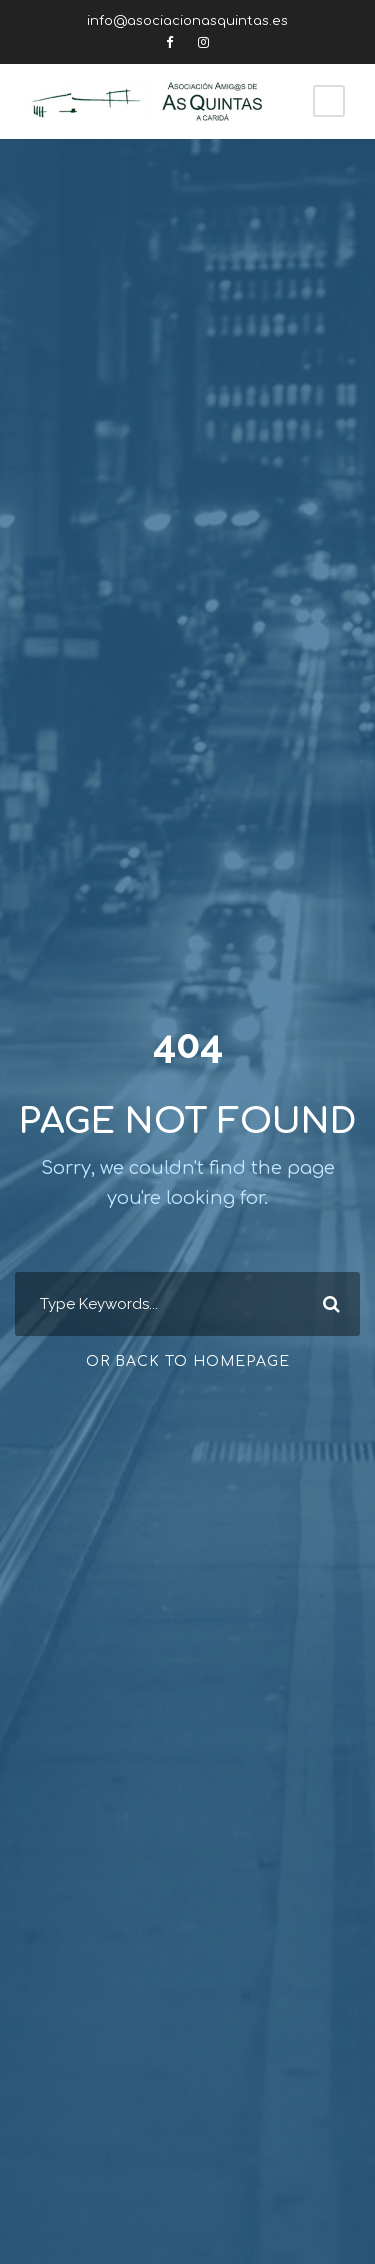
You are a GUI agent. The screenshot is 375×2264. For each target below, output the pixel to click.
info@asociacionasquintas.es (187, 21)
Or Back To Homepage (188, 1361)
